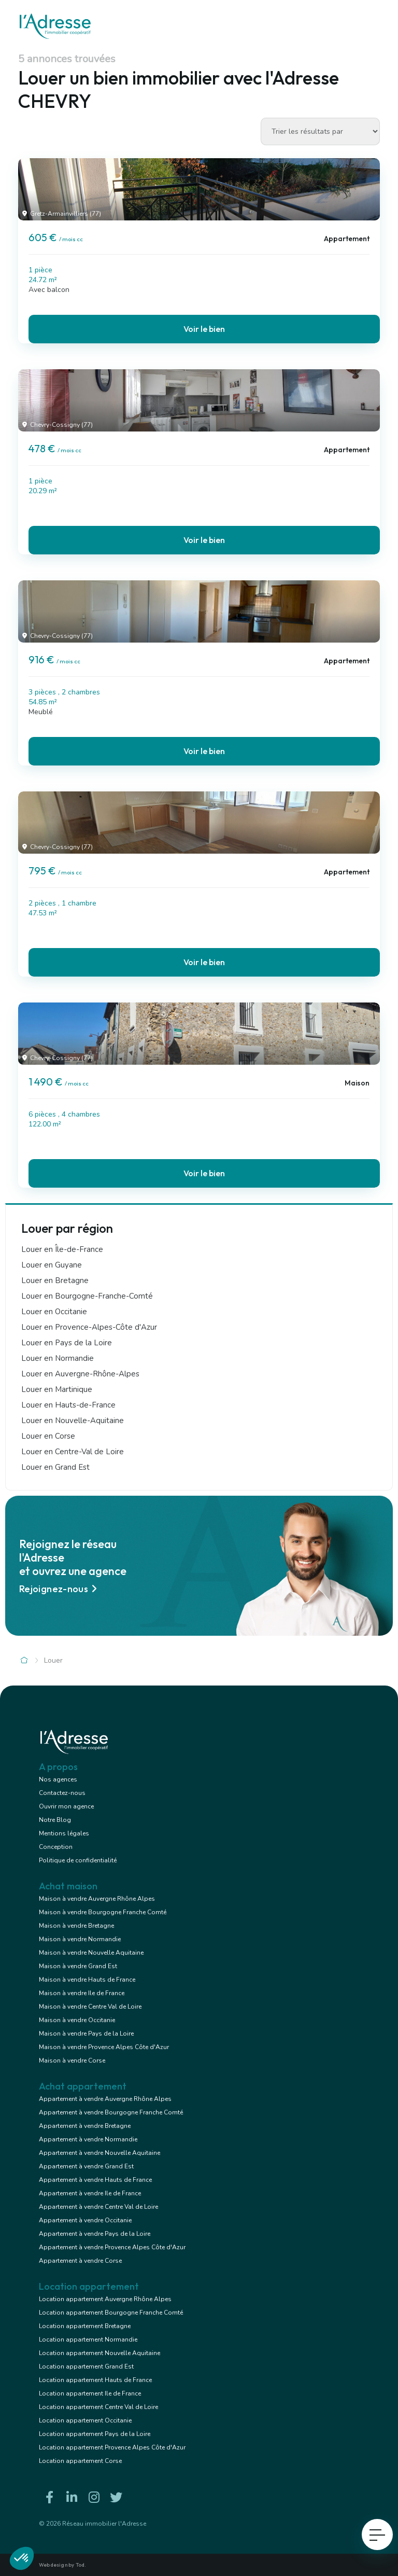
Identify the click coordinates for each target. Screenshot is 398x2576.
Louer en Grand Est (55, 1467)
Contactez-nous (62, 1793)
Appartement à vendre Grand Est (86, 2166)
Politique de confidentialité (78, 1860)
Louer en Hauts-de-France (68, 1405)
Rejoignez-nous (59, 1589)
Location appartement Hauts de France (95, 2380)
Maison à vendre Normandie (80, 1939)
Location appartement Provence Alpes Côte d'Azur (112, 2447)
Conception (56, 1847)
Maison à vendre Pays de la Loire (86, 2033)
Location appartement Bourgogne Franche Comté (111, 2312)
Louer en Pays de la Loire (66, 1343)
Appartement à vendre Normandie (88, 2139)
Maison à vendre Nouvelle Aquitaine (91, 1952)
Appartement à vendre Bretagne (85, 2126)
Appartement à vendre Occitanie (85, 2220)
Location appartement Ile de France (90, 2393)
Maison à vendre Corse (72, 2060)
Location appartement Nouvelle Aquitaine (99, 2353)
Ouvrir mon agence (66, 1806)
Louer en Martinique (56, 1389)
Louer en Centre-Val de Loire (72, 1451)
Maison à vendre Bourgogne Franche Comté (102, 1912)
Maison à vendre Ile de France (81, 1993)
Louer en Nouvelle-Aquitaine (72, 1420)
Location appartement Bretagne (85, 2326)
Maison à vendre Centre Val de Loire (90, 2006)
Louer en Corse (48, 1436)
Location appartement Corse (80, 2461)
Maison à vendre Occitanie (77, 2020)
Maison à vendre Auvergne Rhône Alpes (97, 1899)
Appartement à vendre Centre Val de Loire (98, 2207)
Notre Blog (55, 1820)
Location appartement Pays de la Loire (94, 2434)
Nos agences (58, 1779)
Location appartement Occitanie (85, 2420)
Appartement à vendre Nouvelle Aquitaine (99, 2153)
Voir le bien (204, 329)
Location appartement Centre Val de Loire (98, 2407)
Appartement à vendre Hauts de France (95, 2180)
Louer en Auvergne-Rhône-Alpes (80, 1374)
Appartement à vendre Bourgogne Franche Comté (111, 2112)
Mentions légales (64, 1833)
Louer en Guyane (51, 1265)
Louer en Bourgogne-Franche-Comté (87, 1296)
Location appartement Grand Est (86, 2366)
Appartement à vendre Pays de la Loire (94, 2234)
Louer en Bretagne (55, 1280)
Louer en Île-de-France (62, 1249)
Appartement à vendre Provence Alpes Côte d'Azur (112, 2247)
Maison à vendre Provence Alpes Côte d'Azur (104, 2047)
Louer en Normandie (57, 1358)
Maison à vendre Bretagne (76, 1925)
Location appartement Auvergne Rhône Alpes (105, 2299)
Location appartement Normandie (88, 2339)
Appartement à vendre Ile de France (90, 2193)
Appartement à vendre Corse (80, 2261)
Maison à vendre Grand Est (78, 1966)
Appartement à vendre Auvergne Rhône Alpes (105, 2099)
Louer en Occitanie (54, 1311)
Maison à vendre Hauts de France (87, 1979)
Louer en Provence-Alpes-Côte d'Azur (89, 1327)
